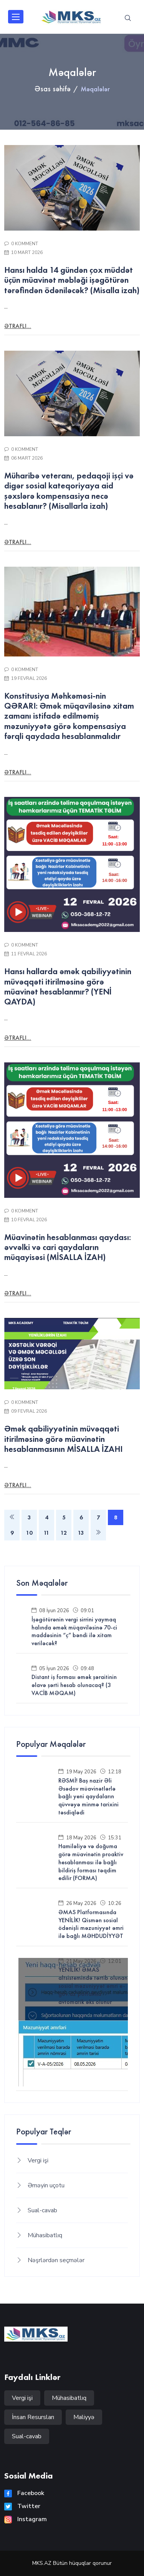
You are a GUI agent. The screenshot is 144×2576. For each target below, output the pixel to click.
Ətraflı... (17, 326)
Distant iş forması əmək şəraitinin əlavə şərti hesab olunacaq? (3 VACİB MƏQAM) (74, 1685)
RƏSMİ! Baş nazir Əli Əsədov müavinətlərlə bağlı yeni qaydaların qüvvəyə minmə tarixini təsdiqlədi (88, 1796)
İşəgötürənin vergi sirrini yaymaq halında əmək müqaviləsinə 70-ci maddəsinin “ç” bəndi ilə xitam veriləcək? (74, 1631)
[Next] (98, 1532)
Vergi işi (38, 2160)
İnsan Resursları (33, 2417)
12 (64, 1532)
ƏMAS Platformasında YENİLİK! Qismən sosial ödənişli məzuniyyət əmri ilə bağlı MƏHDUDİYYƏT (91, 1924)
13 (81, 1532)
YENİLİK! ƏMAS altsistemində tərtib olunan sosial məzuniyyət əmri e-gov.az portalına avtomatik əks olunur (92, 1985)
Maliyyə (83, 2417)
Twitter (22, 2506)
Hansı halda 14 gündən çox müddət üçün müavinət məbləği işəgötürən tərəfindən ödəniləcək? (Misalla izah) (71, 280)
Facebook (24, 2493)
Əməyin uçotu (46, 2185)
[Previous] (12, 1517)
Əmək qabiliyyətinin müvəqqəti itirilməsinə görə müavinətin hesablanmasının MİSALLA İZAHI (63, 1439)
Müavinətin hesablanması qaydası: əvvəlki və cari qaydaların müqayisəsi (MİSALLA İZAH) (67, 1247)
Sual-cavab (42, 2210)
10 (29, 1532)
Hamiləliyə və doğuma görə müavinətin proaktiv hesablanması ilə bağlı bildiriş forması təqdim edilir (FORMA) (90, 1862)
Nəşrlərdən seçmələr (56, 2260)
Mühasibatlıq (45, 2235)
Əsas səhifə (53, 89)
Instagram (25, 2519)
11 (47, 1532)
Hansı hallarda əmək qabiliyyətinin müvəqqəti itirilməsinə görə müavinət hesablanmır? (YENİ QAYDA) (67, 986)
